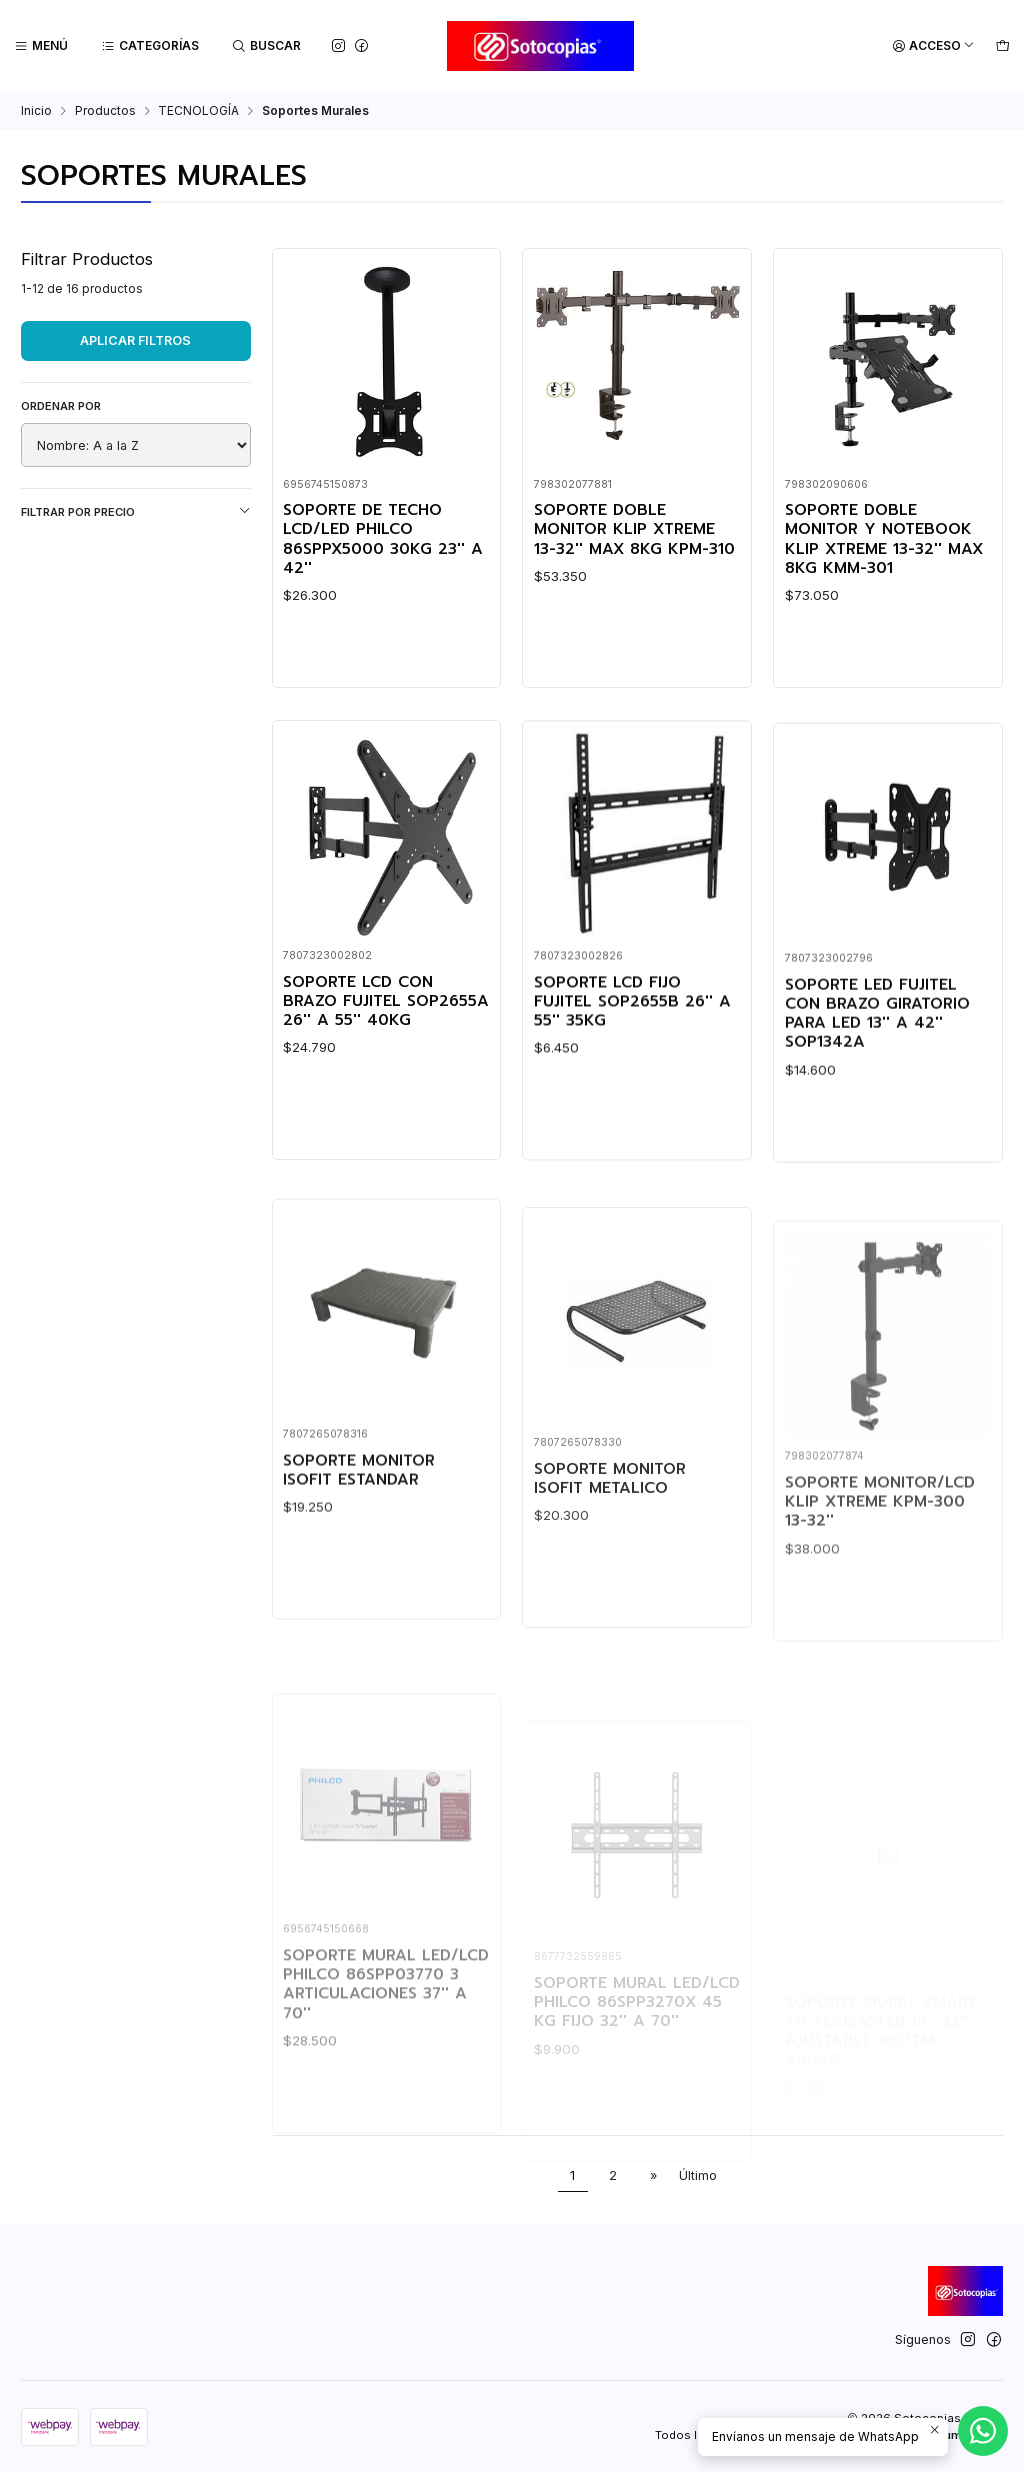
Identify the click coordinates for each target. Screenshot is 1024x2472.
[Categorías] (150, 46)
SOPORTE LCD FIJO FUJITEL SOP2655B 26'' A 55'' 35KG (632, 1094)
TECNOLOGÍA (198, 111)
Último (698, 2175)
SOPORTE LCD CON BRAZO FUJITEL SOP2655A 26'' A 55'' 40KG (386, 1070)
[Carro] (1002, 46)
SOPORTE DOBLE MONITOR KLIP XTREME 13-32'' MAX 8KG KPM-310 (634, 530)
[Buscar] (267, 46)
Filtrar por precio (136, 511)
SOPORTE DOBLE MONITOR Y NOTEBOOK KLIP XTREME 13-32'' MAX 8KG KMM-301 (884, 539)
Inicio (36, 111)
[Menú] (41, 46)
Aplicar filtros (135, 340)
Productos (105, 111)
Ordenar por (61, 406)
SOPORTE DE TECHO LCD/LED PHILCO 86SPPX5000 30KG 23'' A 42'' (383, 539)
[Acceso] (933, 46)
